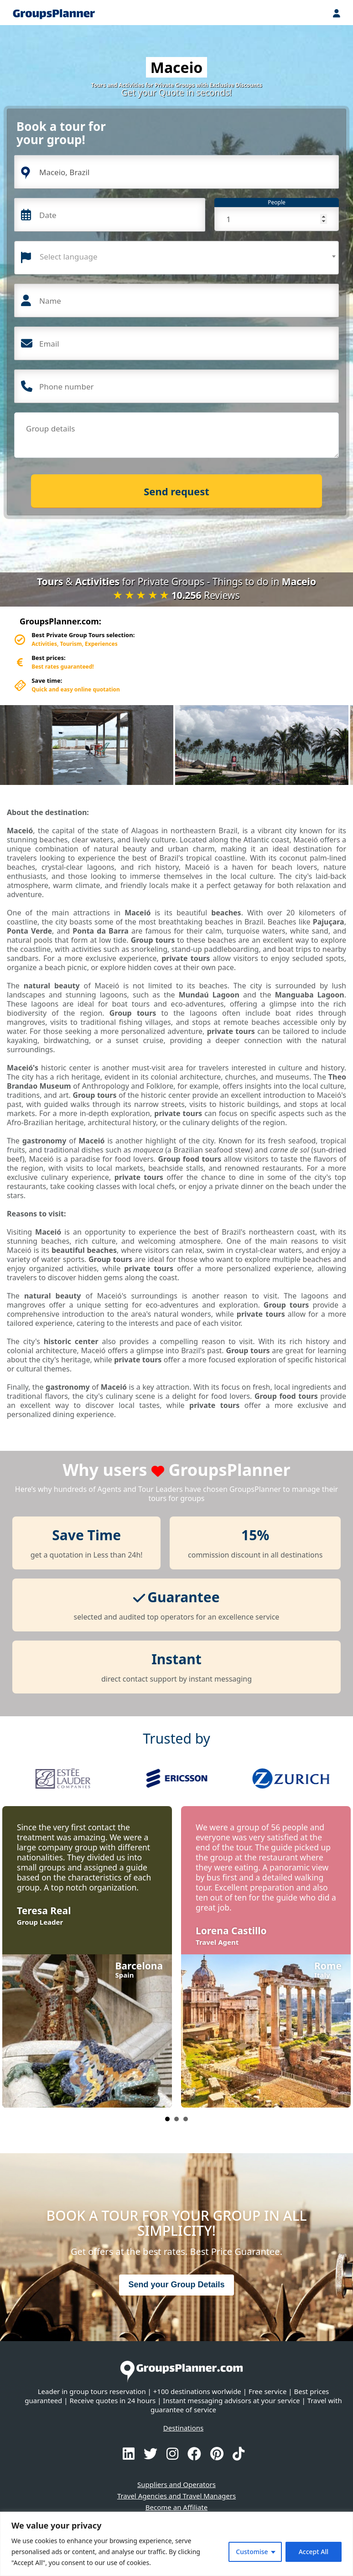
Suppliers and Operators (176, 2484)
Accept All (313, 2551)
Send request (176, 491)
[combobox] (176, 258)
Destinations (183, 2427)
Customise (252, 2551)
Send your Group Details (176, 2284)
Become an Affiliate (176, 2507)
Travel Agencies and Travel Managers (176, 2495)
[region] (176, 2544)
